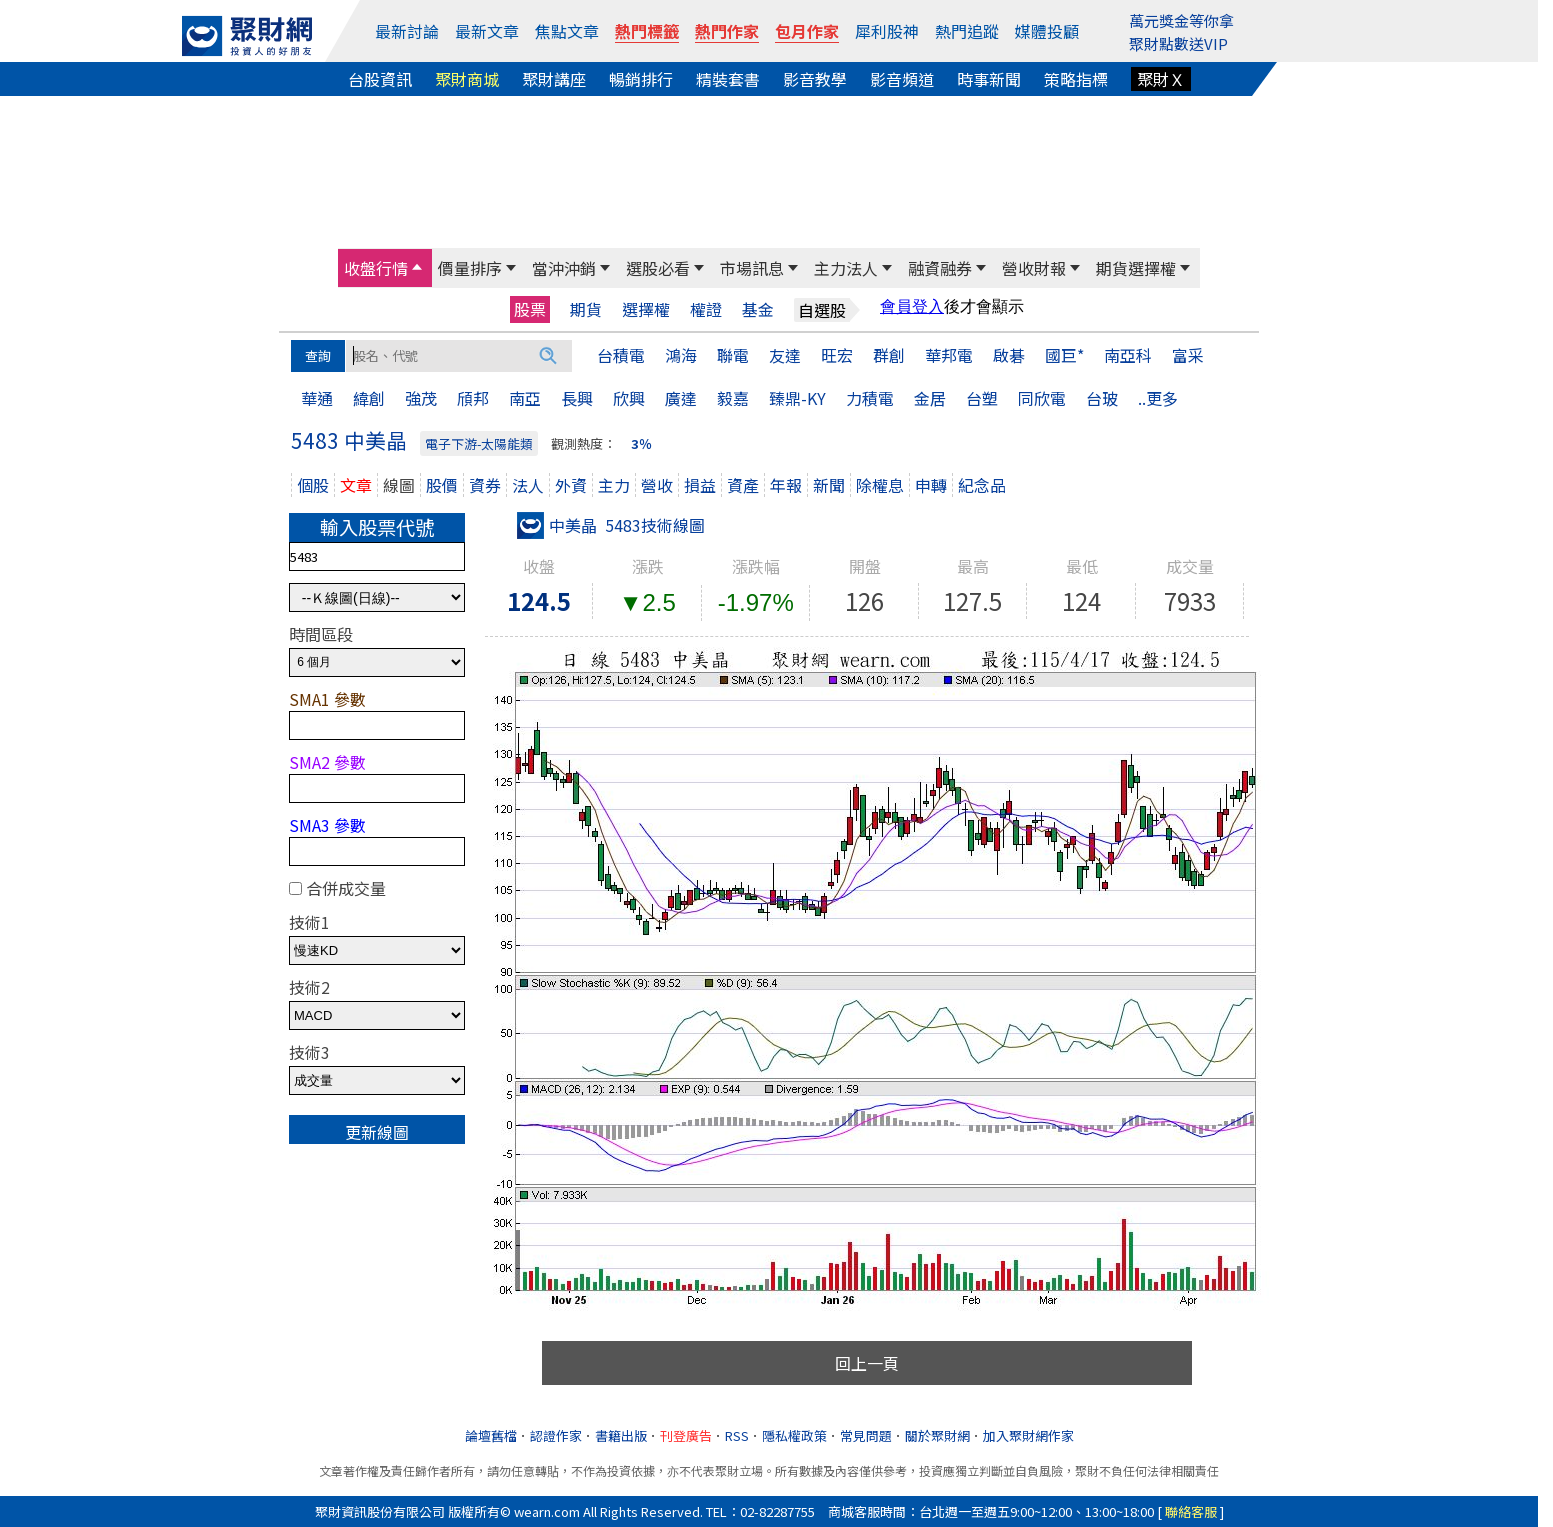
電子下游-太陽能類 (479, 443)
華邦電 (949, 355)
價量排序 (470, 268)
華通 (317, 398)
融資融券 (940, 268)
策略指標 (1076, 79)
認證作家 (556, 1435)
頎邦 (473, 398)
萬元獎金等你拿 (1181, 20)
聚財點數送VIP (1178, 43)
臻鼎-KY (797, 398)
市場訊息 (752, 268)
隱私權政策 (794, 1435)
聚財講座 (554, 79)
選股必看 (658, 268)
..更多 (1158, 398)
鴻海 (681, 355)
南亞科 (1128, 355)
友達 (785, 355)
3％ (641, 443)
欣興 (629, 398)
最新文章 (487, 31)
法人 (528, 485)
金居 (930, 398)
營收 (657, 485)
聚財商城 (467, 79)
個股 (313, 485)
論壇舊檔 (491, 1435)
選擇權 (646, 309)
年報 (786, 485)
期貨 (586, 309)
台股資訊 (380, 79)
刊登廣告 (686, 1435)
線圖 (399, 485)
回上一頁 (867, 1363)
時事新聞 (989, 79)
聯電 (733, 355)
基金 (758, 309)
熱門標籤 (647, 31)
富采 (1188, 355)
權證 (706, 309)
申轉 (931, 485)
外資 (571, 485)
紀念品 (982, 485)
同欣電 (1042, 398)
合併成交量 (346, 888)
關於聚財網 (937, 1435)
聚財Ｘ (1161, 79)
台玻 (1102, 398)
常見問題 (866, 1435)
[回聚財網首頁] (247, 36)
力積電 (870, 398)
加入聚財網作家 (1028, 1435)
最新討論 (407, 31)
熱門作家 (727, 31)
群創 (889, 355)
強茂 (421, 398)
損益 (700, 485)
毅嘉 (733, 398)
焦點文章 (567, 31)
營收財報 (1034, 268)
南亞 (525, 398)
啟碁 (1009, 355)
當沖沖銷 (564, 268)
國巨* (1064, 355)
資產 (743, 485)
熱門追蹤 (967, 31)
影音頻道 (902, 79)
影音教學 (815, 79)
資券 (485, 485)
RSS (737, 1435)
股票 (530, 309)
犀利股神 (887, 31)
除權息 (880, 485)
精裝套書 (728, 79)
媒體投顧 (1047, 31)
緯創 (369, 398)
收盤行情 (376, 268)
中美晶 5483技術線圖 (611, 525)
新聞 (829, 485)
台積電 (621, 355)
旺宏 (837, 355)
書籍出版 (621, 1435)
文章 (356, 485)
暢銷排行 (641, 79)
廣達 (681, 398)
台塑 (982, 398)
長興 (577, 398)
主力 (614, 485)
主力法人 (846, 268)
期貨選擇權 (1136, 268)
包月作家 (807, 31)
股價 (442, 485)
